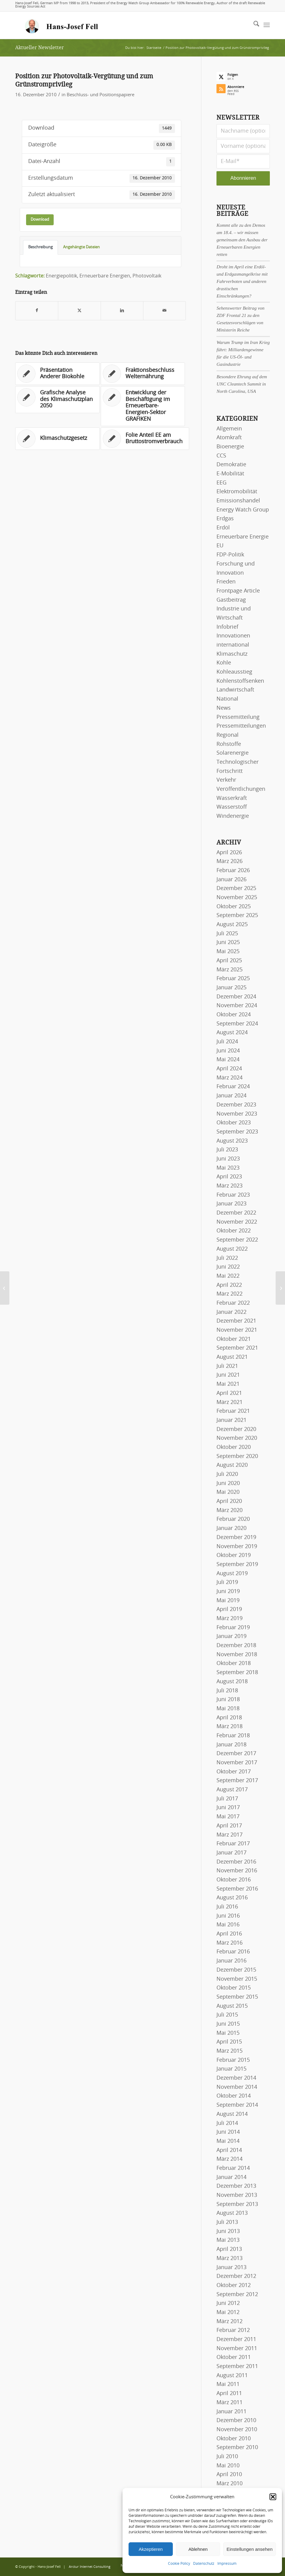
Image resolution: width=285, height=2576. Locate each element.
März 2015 (229, 2051)
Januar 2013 (231, 2267)
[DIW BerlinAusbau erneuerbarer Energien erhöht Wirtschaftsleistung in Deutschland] (4, 1288)
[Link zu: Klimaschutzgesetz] (57, 438)
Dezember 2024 (236, 997)
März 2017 (229, 1835)
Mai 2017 (228, 1817)
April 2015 (229, 2042)
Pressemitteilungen (241, 726)
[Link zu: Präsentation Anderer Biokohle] (57, 373)
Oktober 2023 (233, 1123)
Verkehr (226, 780)
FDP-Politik (230, 555)
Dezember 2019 (236, 1537)
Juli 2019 (227, 1582)
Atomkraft (229, 437)
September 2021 (237, 1348)
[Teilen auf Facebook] (36, 310)
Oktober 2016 (233, 1880)
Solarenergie (232, 753)
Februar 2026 (233, 870)
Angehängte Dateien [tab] (81, 247)
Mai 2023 (228, 1168)
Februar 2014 (233, 2168)
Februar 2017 (233, 1844)
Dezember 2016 (236, 1862)
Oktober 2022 (233, 1231)
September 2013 (237, 2204)
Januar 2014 (231, 2177)
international (232, 645)
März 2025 (229, 970)
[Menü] (266, 25)
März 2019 (229, 1618)
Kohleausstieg (234, 672)
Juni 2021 (228, 1375)
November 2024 (236, 1005)
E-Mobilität (230, 474)
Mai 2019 (228, 1600)
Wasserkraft (231, 798)
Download (40, 219)
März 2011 (229, 2402)
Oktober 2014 (233, 2096)
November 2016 (236, 1871)
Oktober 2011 (233, 2357)
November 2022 (236, 1222)
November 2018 (236, 1654)
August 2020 (232, 1465)
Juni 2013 (228, 2231)
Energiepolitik (61, 276)
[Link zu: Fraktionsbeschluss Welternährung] (143, 373)
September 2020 (237, 1456)
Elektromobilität (236, 491)
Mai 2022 (228, 1276)
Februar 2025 (233, 978)
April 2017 (229, 1826)
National (227, 699)
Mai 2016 (228, 1925)
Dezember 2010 (236, 2420)
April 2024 (229, 1069)
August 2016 (232, 1898)
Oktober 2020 (233, 1447)
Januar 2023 (231, 1204)
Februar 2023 (233, 1195)
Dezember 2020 (236, 1429)
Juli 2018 (227, 1691)
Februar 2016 (233, 1952)
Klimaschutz (231, 654)
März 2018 (229, 1726)
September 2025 (237, 915)
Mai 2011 (228, 2384)
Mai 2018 (228, 1708)
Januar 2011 (231, 2412)
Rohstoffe (228, 744)
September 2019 (237, 1564)
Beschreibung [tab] (40, 247)
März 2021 (229, 1402)
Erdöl (223, 528)
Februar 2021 (233, 1411)
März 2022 (229, 1294)
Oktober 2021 (233, 1339)
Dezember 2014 (236, 2078)
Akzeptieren (151, 2549)
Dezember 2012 (236, 2276)
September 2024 (237, 1024)
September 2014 (237, 2105)
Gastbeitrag (231, 600)
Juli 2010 (227, 2456)
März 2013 (229, 2258)
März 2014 (229, 2159)
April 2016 (229, 1934)
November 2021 (236, 1330)
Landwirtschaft (235, 690)
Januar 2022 (231, 1312)
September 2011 (237, 2366)
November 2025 (236, 897)
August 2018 (232, 1681)
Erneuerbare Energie (242, 537)
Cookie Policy (179, 2563)
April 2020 (229, 1501)
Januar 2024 (231, 1096)
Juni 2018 (228, 1699)
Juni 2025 (228, 942)
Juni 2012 (228, 2303)
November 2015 (236, 1979)
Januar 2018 (231, 1745)
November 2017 (236, 1762)
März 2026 (229, 861)
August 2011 (232, 2375)
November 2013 (236, 2195)
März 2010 (229, 2483)
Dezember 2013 (236, 2186)
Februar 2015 (233, 2060)
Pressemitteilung (238, 717)
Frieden (226, 582)
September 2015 (237, 1997)
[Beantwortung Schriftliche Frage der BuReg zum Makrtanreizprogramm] (280, 1288)
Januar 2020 (231, 1528)
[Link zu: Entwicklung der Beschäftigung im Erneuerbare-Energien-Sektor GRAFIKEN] (143, 406)
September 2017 (237, 1780)
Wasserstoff (231, 807)
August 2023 (232, 1141)
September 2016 (237, 1889)
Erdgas (225, 519)
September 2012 (237, 2294)
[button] (273, 2497)
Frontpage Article (238, 591)
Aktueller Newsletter (39, 47)
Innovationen (233, 636)
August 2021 (232, 1357)
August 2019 (232, 1573)
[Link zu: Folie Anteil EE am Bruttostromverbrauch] (145, 438)
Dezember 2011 (236, 2339)
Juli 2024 (227, 1042)
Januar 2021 (231, 1420)
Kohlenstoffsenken (240, 681)
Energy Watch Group (242, 510)
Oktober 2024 (233, 1015)
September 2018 (237, 1672)
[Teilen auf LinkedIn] (122, 310)
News (223, 708)
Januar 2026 (231, 879)
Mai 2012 (228, 2312)
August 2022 (232, 1249)
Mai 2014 (228, 2141)
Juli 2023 (227, 1150)
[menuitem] (253, 25)
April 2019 (229, 1609)
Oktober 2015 (233, 1988)
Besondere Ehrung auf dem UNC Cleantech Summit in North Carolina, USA (241, 384)
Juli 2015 (227, 2015)
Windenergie (232, 816)
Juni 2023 (228, 1159)
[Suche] (253, 25)
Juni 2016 (228, 1916)
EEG (221, 483)
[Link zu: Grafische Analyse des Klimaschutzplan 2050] (57, 399)
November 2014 (236, 2087)
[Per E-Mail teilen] (164, 310)
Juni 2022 (228, 1267)
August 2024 (232, 1032)
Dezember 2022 (236, 1213)
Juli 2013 (227, 2222)
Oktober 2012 (233, 2285)
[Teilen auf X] (79, 310)
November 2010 (236, 2429)
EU (219, 546)
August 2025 (232, 924)
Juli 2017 (227, 1799)
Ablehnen (197, 2549)
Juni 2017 (228, 1807)
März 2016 (229, 1943)
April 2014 (229, 2150)
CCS (221, 456)
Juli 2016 (227, 1907)
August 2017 (232, 1790)
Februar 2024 (233, 1086)
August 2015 (232, 2006)
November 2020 (236, 1438)
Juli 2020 (227, 1474)
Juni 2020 (228, 1483)
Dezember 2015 (236, 1970)
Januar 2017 (231, 1853)
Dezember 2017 (236, 1753)
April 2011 (229, 2393)
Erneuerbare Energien (104, 276)
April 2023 (229, 1177)
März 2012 (229, 2321)
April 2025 (229, 960)
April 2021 (229, 1393)
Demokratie (231, 464)
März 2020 (229, 1510)
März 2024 (229, 1078)
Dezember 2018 (236, 1645)
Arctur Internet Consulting (89, 2566)
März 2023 (229, 1186)
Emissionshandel (238, 501)
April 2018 (229, 1718)
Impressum (226, 2563)
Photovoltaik (146, 276)
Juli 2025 (227, 933)
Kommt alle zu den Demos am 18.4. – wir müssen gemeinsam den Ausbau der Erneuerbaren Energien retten (241, 240)
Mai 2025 (228, 951)
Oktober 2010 (233, 2439)
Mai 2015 (228, 2033)
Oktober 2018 (233, 1663)
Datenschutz (203, 2563)
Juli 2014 (227, 2123)
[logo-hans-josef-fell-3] (62, 25)
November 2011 (236, 2348)
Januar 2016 (231, 1961)
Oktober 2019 (233, 1555)
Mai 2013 (228, 2240)
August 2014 (232, 2114)
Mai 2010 (228, 2466)
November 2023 (236, 1114)
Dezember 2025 (236, 888)
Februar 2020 (233, 1519)
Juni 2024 (228, 1051)
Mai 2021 (228, 1384)
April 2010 (229, 2474)
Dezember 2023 (236, 1105)
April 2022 (229, 1285)
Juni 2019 (228, 1591)
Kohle (223, 663)
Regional (227, 735)
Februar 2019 (233, 1627)
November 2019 (236, 1546)
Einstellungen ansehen (249, 2549)
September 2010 (237, 2447)
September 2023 (237, 1132)
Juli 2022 (227, 1258)
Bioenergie (230, 447)
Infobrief (227, 627)
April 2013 (229, 2249)
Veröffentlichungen (240, 789)
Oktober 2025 (233, 906)
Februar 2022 (233, 1303)
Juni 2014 (228, 2132)
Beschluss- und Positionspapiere (100, 95)
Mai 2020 (228, 1492)
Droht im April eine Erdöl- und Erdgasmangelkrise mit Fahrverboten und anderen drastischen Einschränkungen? (242, 281)
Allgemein (229, 429)
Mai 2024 (228, 1059)
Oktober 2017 (233, 1772)
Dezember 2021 (236, 1321)
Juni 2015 (228, 2024)
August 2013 (232, 2213)
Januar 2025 (231, 988)
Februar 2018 (233, 1735)
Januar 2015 (231, 2069)
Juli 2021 (227, 1366)
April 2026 (229, 852)
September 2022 (237, 1240)
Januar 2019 (231, 1636)
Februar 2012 (233, 2330)
